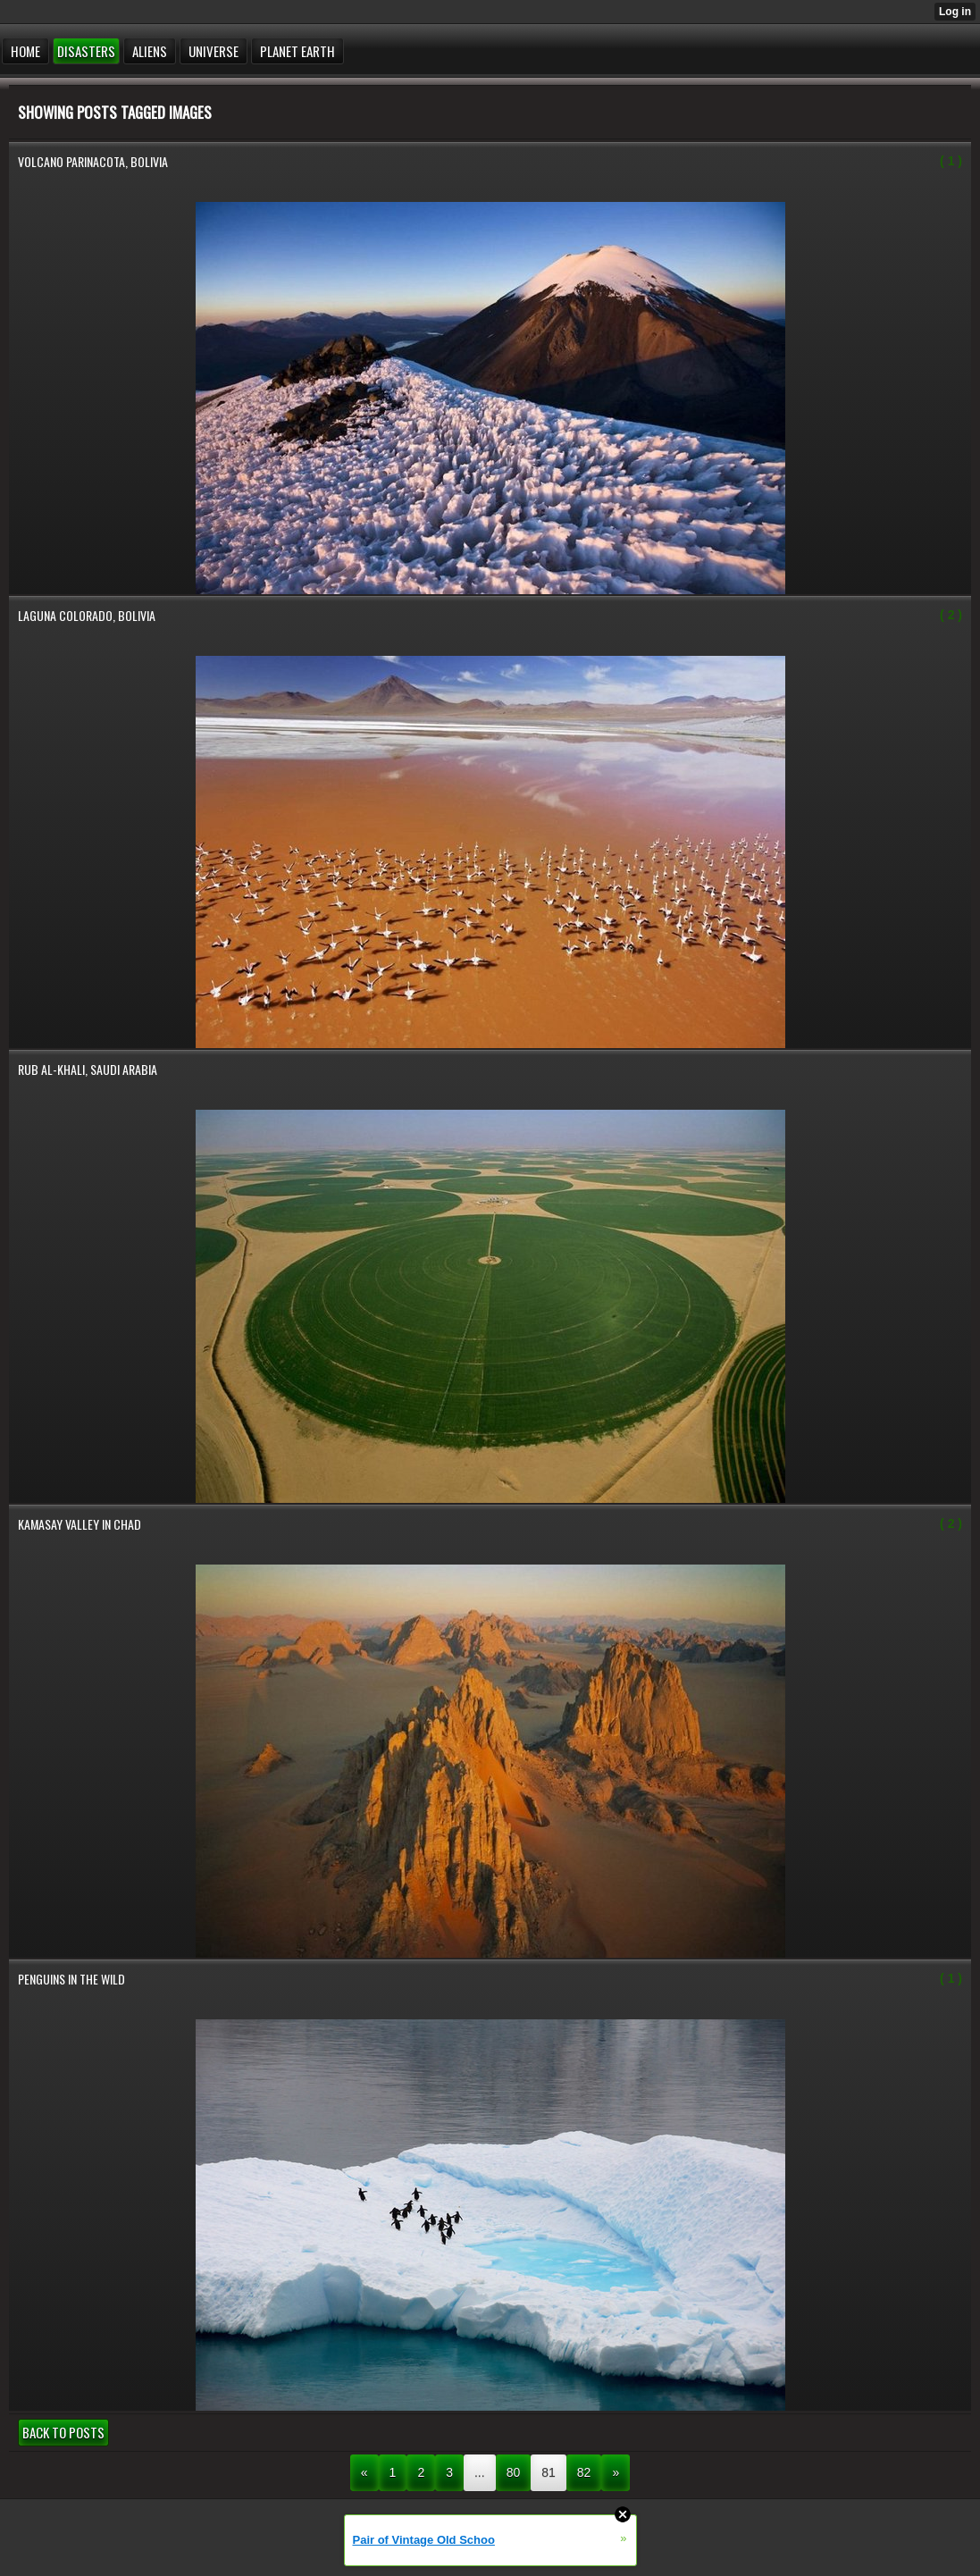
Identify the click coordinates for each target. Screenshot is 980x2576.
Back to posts (63, 2432)
